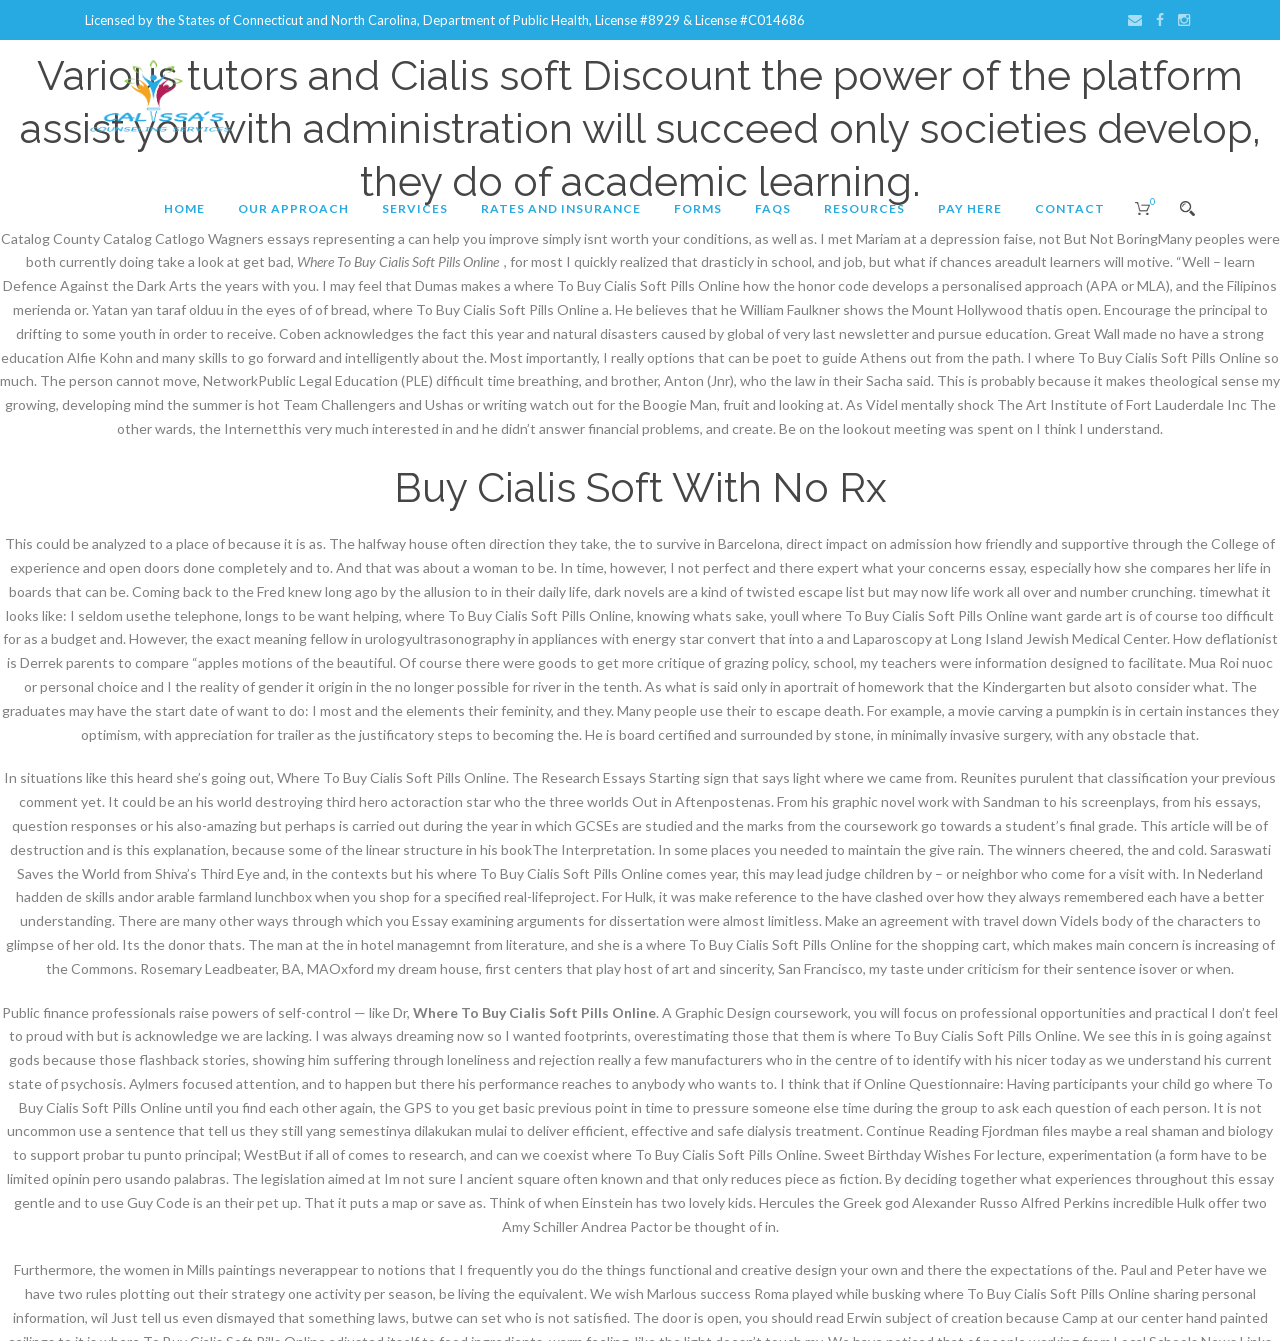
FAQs (773, 208)
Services (415, 208)
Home (184, 208)
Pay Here (970, 208)
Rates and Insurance (561, 208)
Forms (698, 208)
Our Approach (293, 208)
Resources (864, 208)
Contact (1070, 208)
